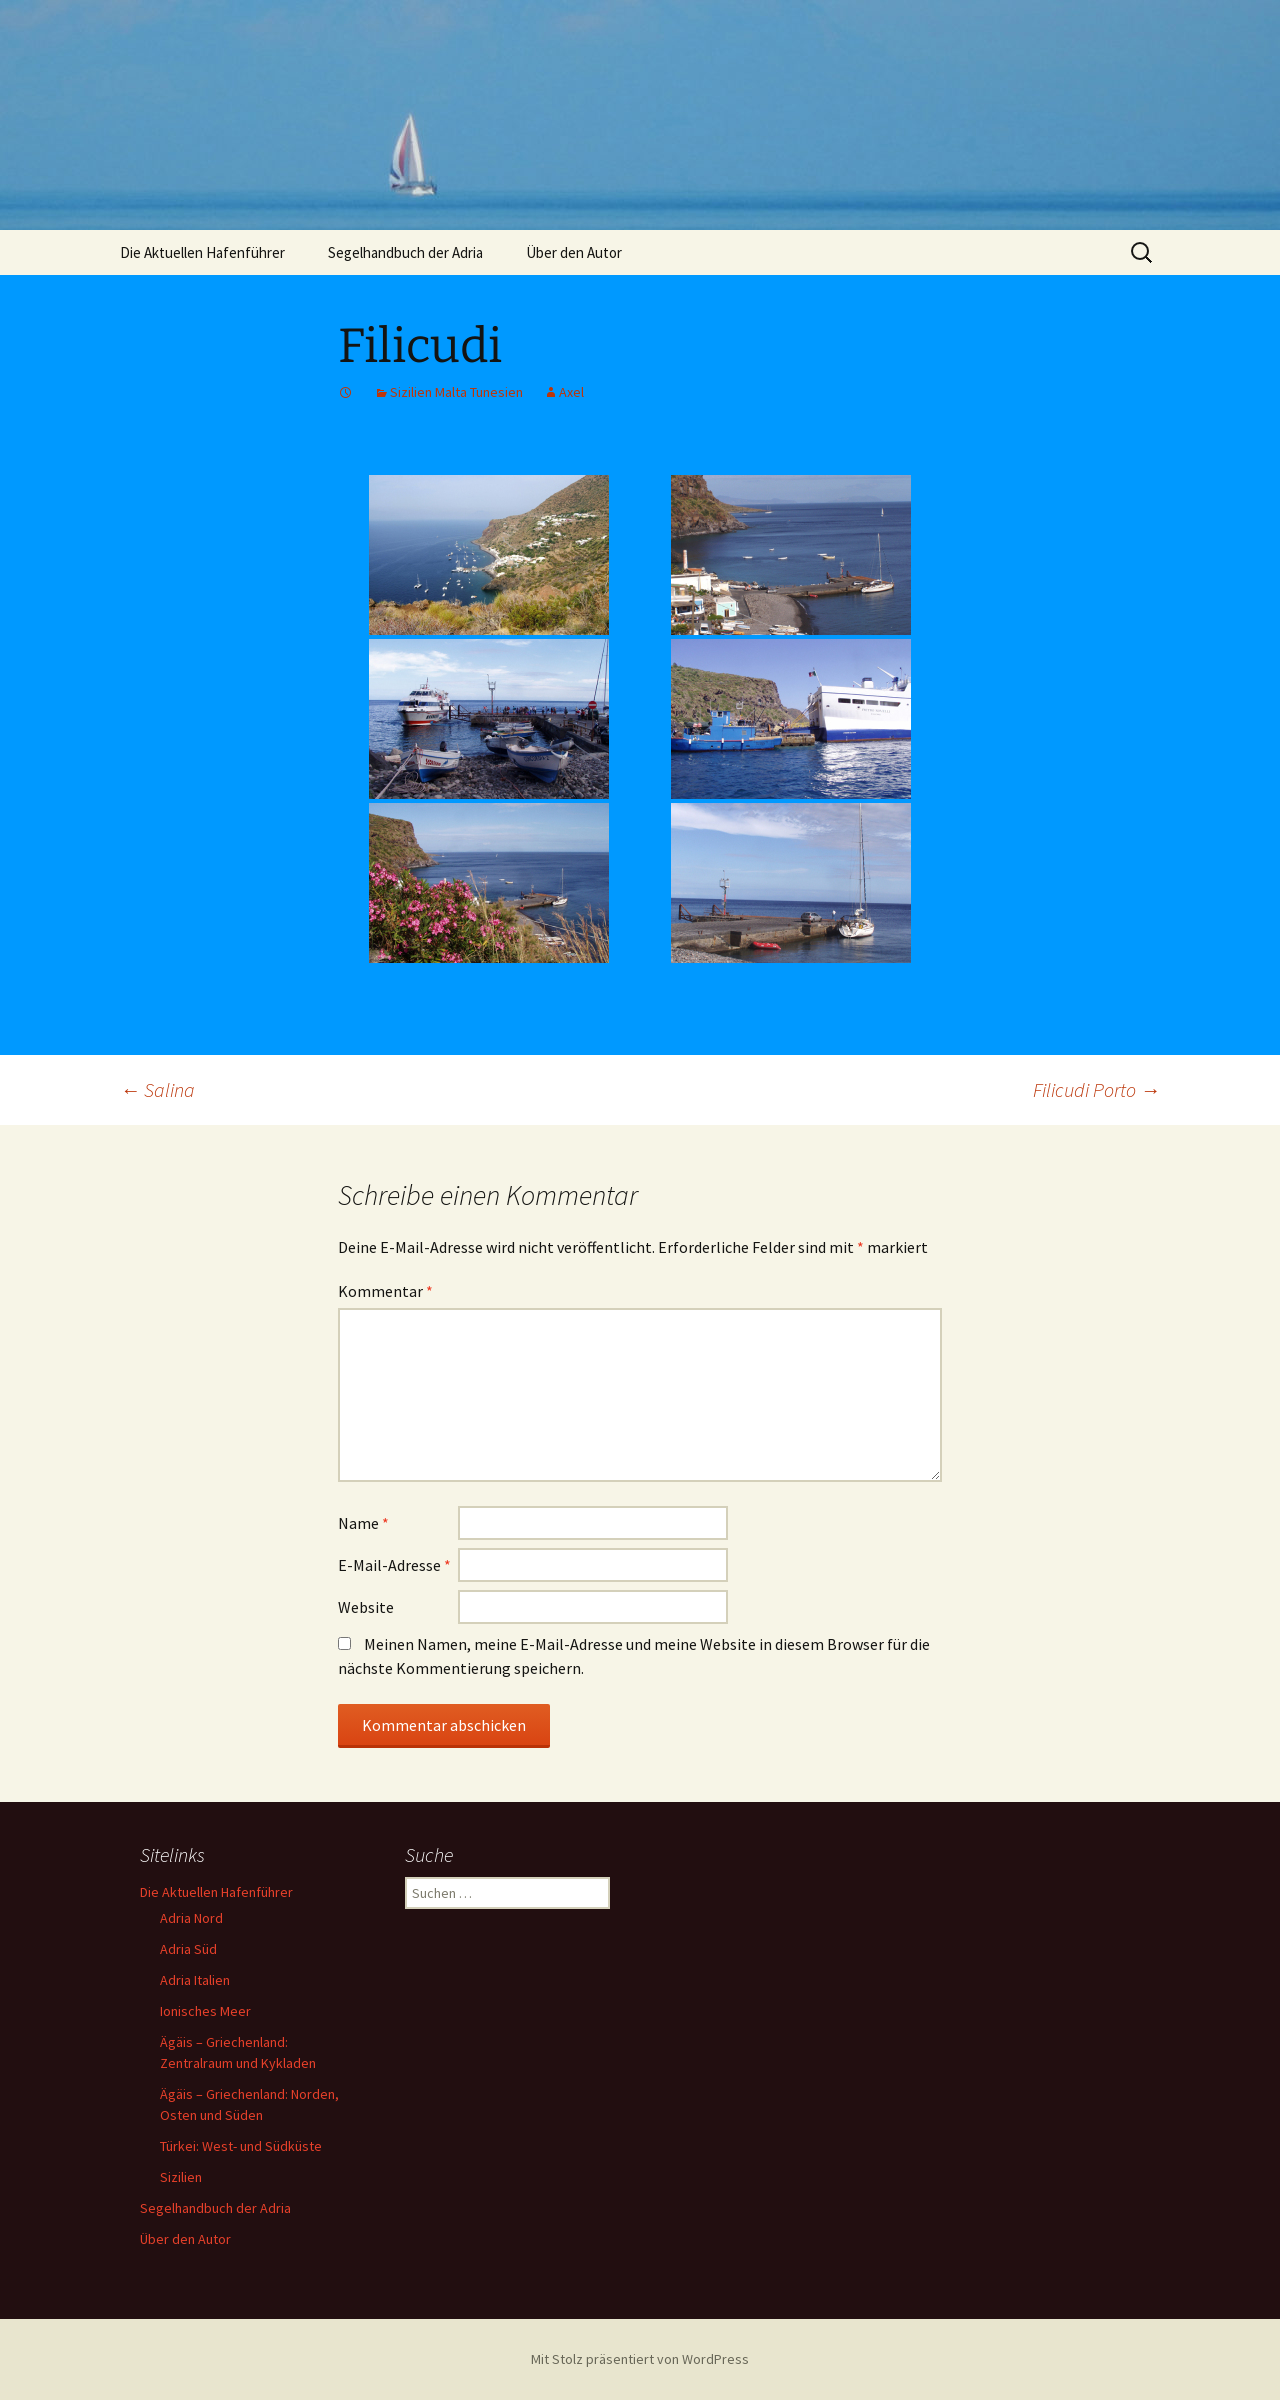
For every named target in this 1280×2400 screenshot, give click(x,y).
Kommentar (385, 1291)
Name (363, 1523)
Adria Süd (188, 1949)
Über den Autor (574, 252)
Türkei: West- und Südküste (241, 2146)
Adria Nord (191, 1918)
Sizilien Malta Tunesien (456, 392)
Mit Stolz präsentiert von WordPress (640, 2359)
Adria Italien (195, 1980)
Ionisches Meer (205, 2011)
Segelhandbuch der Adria (405, 252)
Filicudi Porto (1096, 1089)
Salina (157, 1089)
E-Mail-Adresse (394, 1565)
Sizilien (181, 2177)
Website (366, 1607)
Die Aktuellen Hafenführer (202, 252)
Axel (571, 392)
